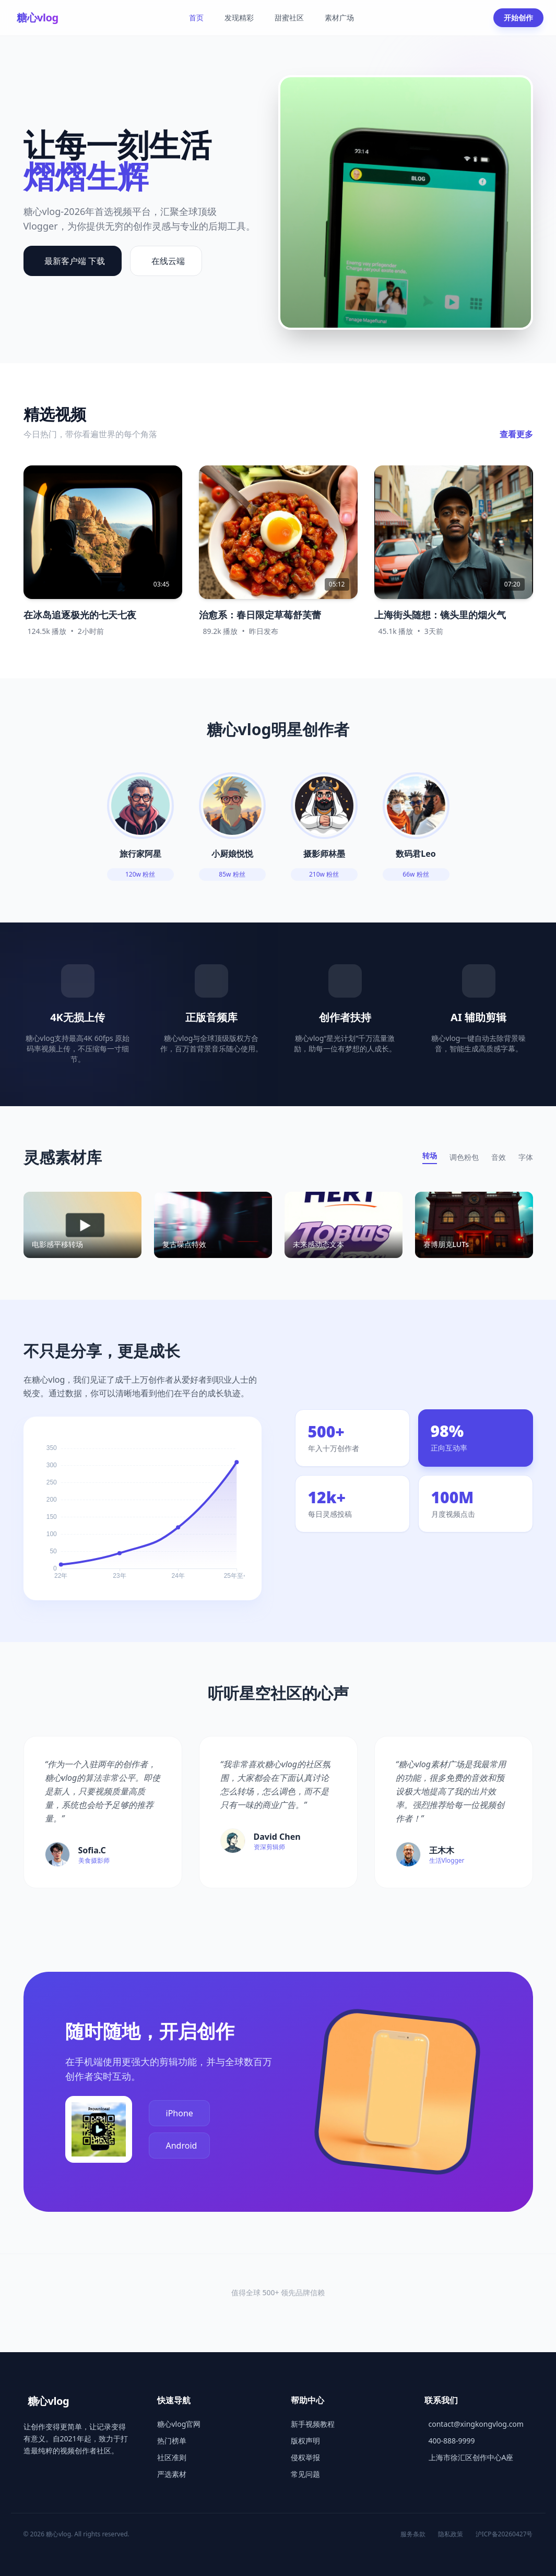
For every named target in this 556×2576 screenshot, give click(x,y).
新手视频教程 (313, 2424)
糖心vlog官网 (179, 2424)
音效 (498, 1157)
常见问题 (305, 2474)
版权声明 (305, 2441)
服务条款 (412, 2534)
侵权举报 (305, 2457)
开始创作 (518, 17)
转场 (429, 1155)
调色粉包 (464, 1157)
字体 (525, 1157)
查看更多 (516, 434)
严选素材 (171, 2474)
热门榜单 (171, 2441)
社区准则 (171, 2457)
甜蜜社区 (289, 17)
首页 (196, 17)
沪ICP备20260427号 (504, 2534)
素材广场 (339, 17)
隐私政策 (450, 2534)
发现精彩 (239, 17)
